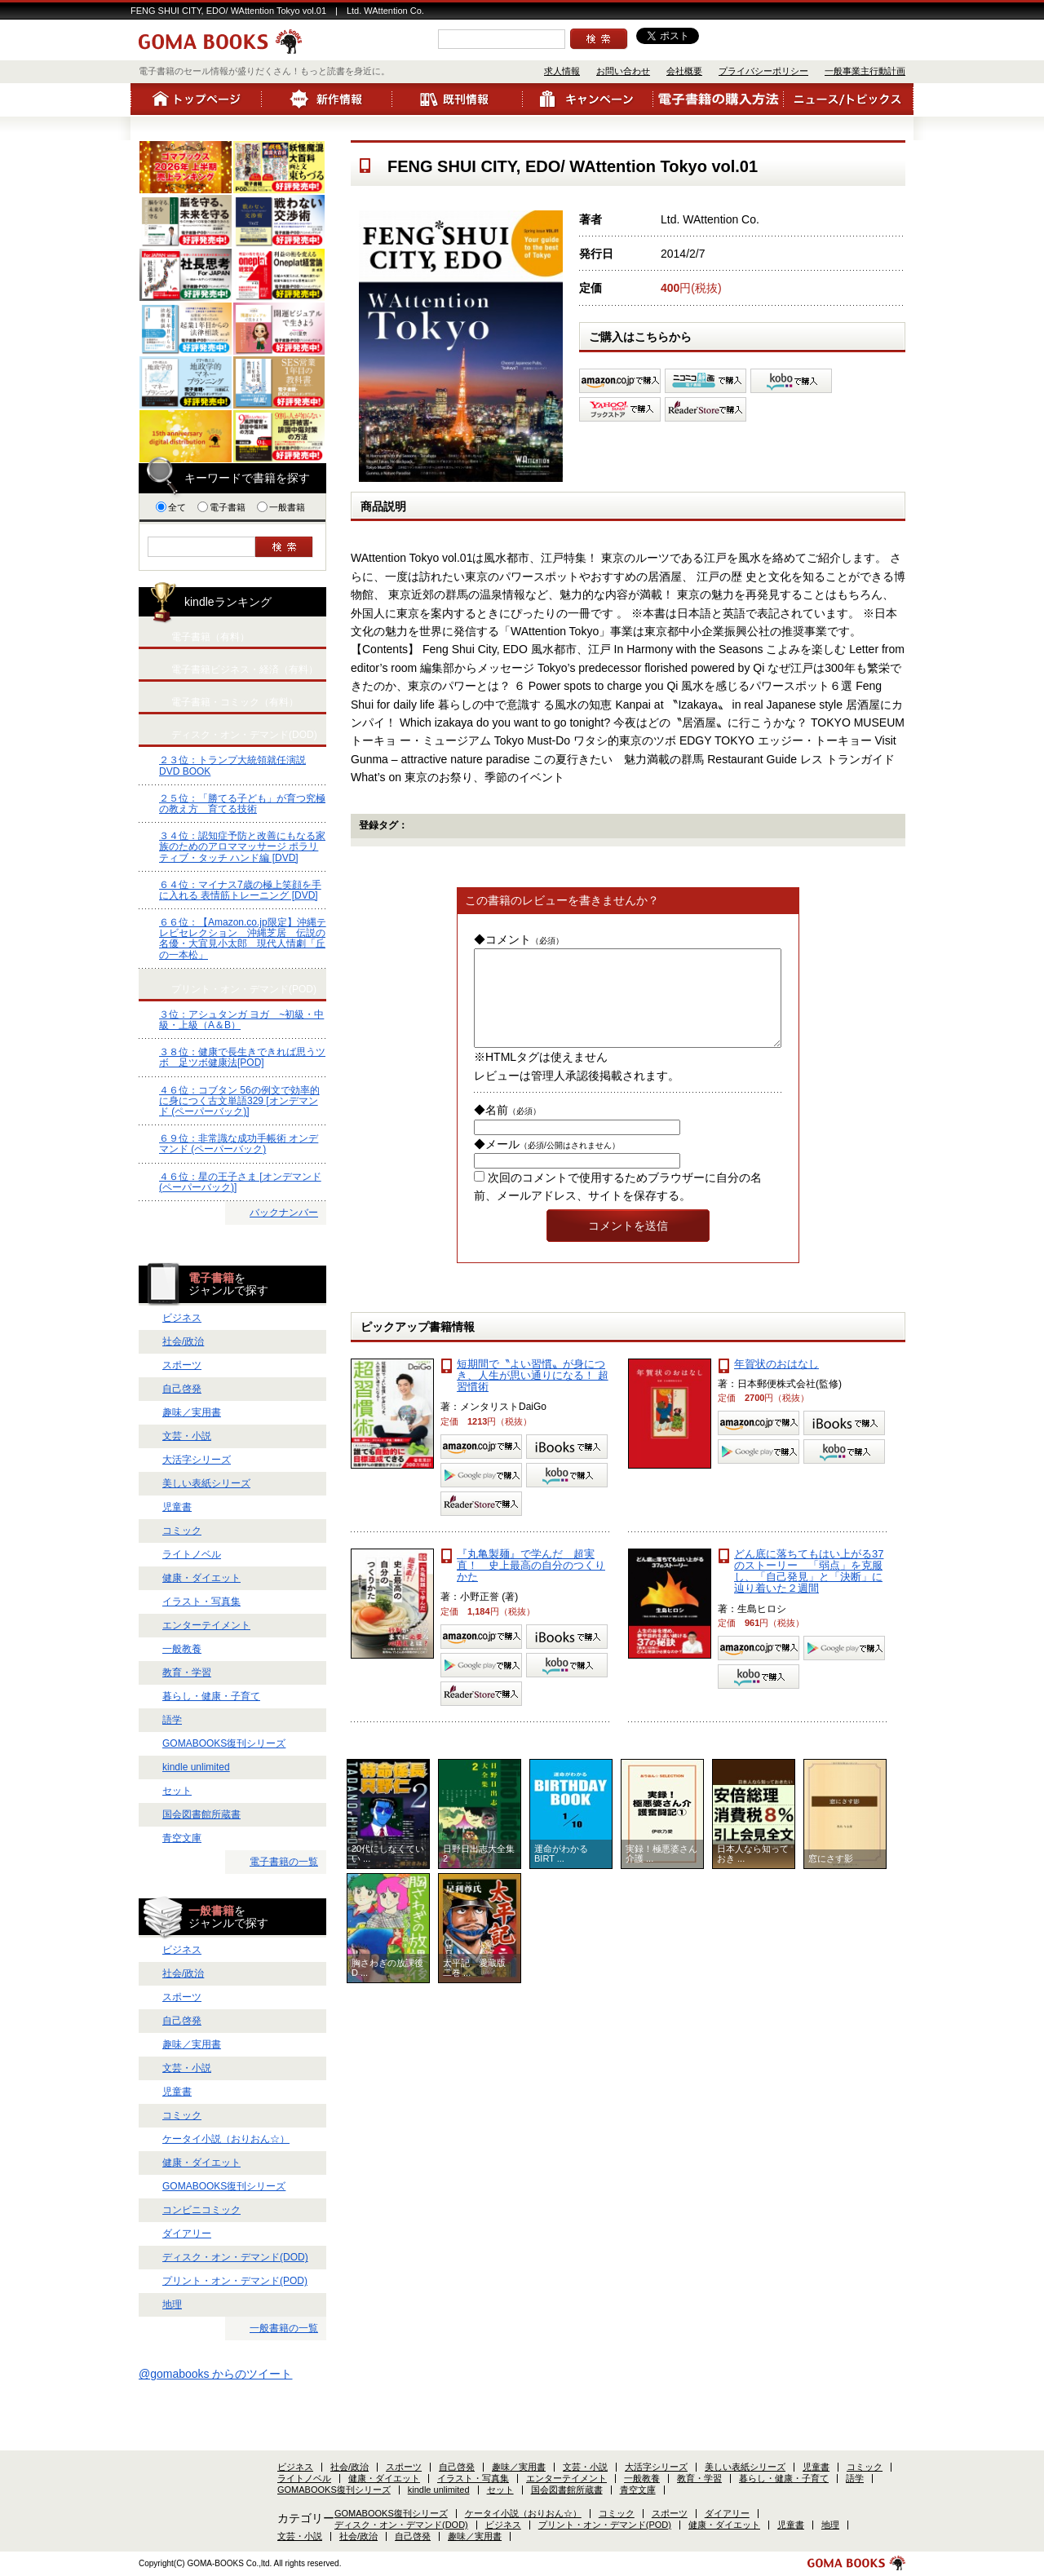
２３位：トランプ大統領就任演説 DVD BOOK (232, 765)
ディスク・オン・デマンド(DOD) (235, 2257)
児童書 (177, 1507)
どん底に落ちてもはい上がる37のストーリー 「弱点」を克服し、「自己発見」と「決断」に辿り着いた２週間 (808, 1591)
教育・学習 (186, 1672)
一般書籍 (281, 507)
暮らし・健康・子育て (211, 1696)
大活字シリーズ (196, 1459)
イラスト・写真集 (201, 1601)
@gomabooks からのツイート (215, 2373)
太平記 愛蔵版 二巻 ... (479, 1987)
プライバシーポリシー (763, 71)
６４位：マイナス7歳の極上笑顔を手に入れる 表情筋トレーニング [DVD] (240, 890)
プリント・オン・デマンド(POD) (234, 2281)
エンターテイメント (206, 1625)
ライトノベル (191, 1554)
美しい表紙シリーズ (206, 1483)
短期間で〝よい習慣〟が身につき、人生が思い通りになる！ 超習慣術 (532, 1395)
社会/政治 (183, 1341)
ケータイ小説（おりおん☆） (226, 2139)
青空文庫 (181, 1838)
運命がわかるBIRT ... (561, 1873)
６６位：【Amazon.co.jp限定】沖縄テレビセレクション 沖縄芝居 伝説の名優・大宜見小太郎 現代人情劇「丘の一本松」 (242, 939)
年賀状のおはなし (776, 1383)
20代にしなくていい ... (388, 1873)
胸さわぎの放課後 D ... (388, 1987)
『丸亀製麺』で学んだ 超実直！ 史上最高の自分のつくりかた (531, 1585)
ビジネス (181, 1317)
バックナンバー (284, 1212)
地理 (172, 2304)
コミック (181, 1530)
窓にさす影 (830, 1878)
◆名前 (507, 1129)
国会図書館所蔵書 (201, 1814)
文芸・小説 (186, 1436)
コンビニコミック (201, 2210)
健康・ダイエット (201, 1578)
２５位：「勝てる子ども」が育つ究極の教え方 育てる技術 (242, 804)
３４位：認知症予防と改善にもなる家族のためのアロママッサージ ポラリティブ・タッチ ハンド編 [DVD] (242, 846)
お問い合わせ (623, 71)
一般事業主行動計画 (865, 71)
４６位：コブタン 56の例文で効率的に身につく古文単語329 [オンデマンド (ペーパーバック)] (239, 1101)
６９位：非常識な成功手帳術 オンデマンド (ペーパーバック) (238, 1144)
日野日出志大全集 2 (479, 1873)
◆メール (547, 1163)
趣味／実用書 (191, 1412)
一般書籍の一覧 (284, 2328)
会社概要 (684, 71)
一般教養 (181, 1649)
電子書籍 (221, 507)
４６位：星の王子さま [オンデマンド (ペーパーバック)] (240, 1182)
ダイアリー (186, 2233)
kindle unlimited (196, 1767)
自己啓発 (181, 1388)
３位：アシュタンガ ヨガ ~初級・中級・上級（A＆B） (241, 1020)
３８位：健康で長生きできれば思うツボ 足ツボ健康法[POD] (242, 1057)
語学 (172, 1719)
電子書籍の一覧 (284, 1861)
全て (171, 507)
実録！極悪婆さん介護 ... (661, 1873)
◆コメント (519, 939)
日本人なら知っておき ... (753, 1873)
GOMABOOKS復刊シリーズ (223, 1743)
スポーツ (181, 1365)
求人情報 (562, 71)
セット (177, 1790)
